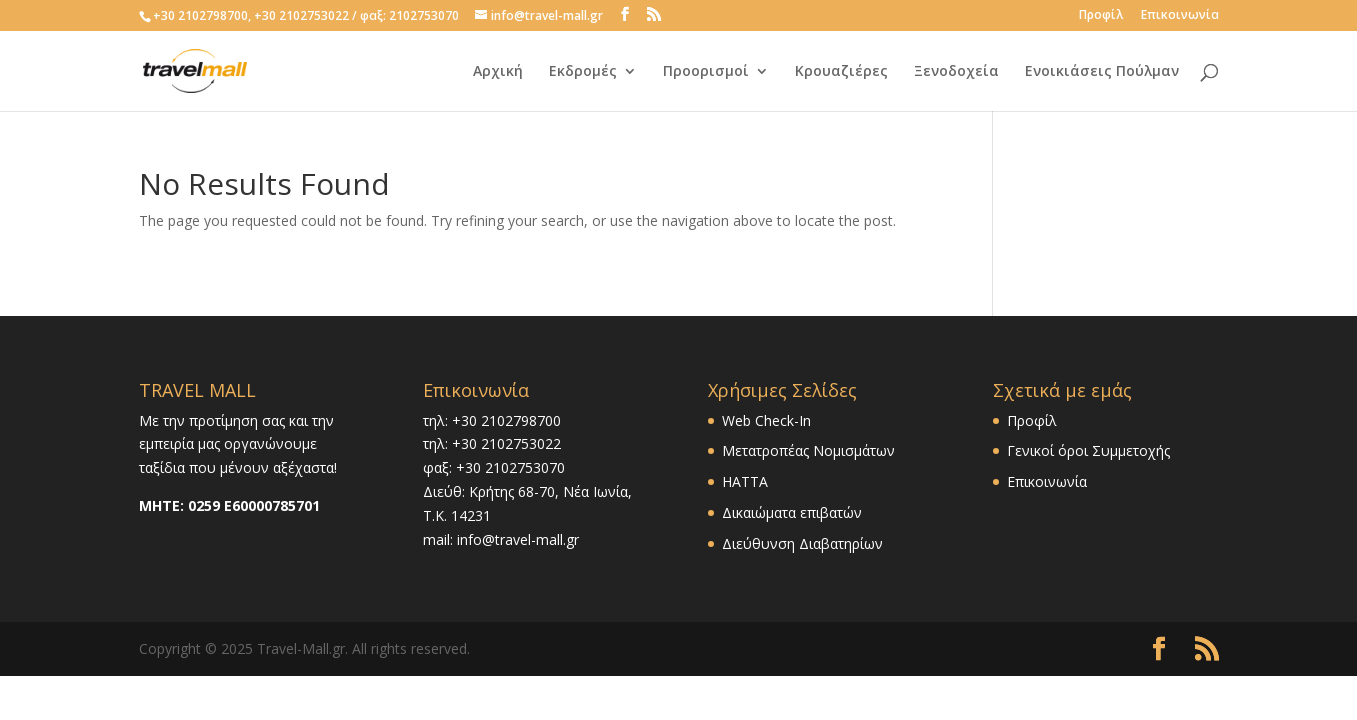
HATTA (745, 481)
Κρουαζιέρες (841, 72)
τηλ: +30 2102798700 (492, 420)
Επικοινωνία (1180, 16)
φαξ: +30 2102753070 (494, 467)
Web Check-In (766, 420)
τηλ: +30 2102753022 (492, 443)
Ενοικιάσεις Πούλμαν (1102, 72)
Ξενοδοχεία (956, 72)
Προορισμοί (706, 72)
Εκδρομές (583, 72)
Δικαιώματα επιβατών (792, 512)
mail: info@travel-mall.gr (501, 539)
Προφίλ (1101, 16)
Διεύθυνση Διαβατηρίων (802, 543)
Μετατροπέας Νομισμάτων (808, 450)
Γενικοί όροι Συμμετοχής (1088, 450)
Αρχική (498, 72)
